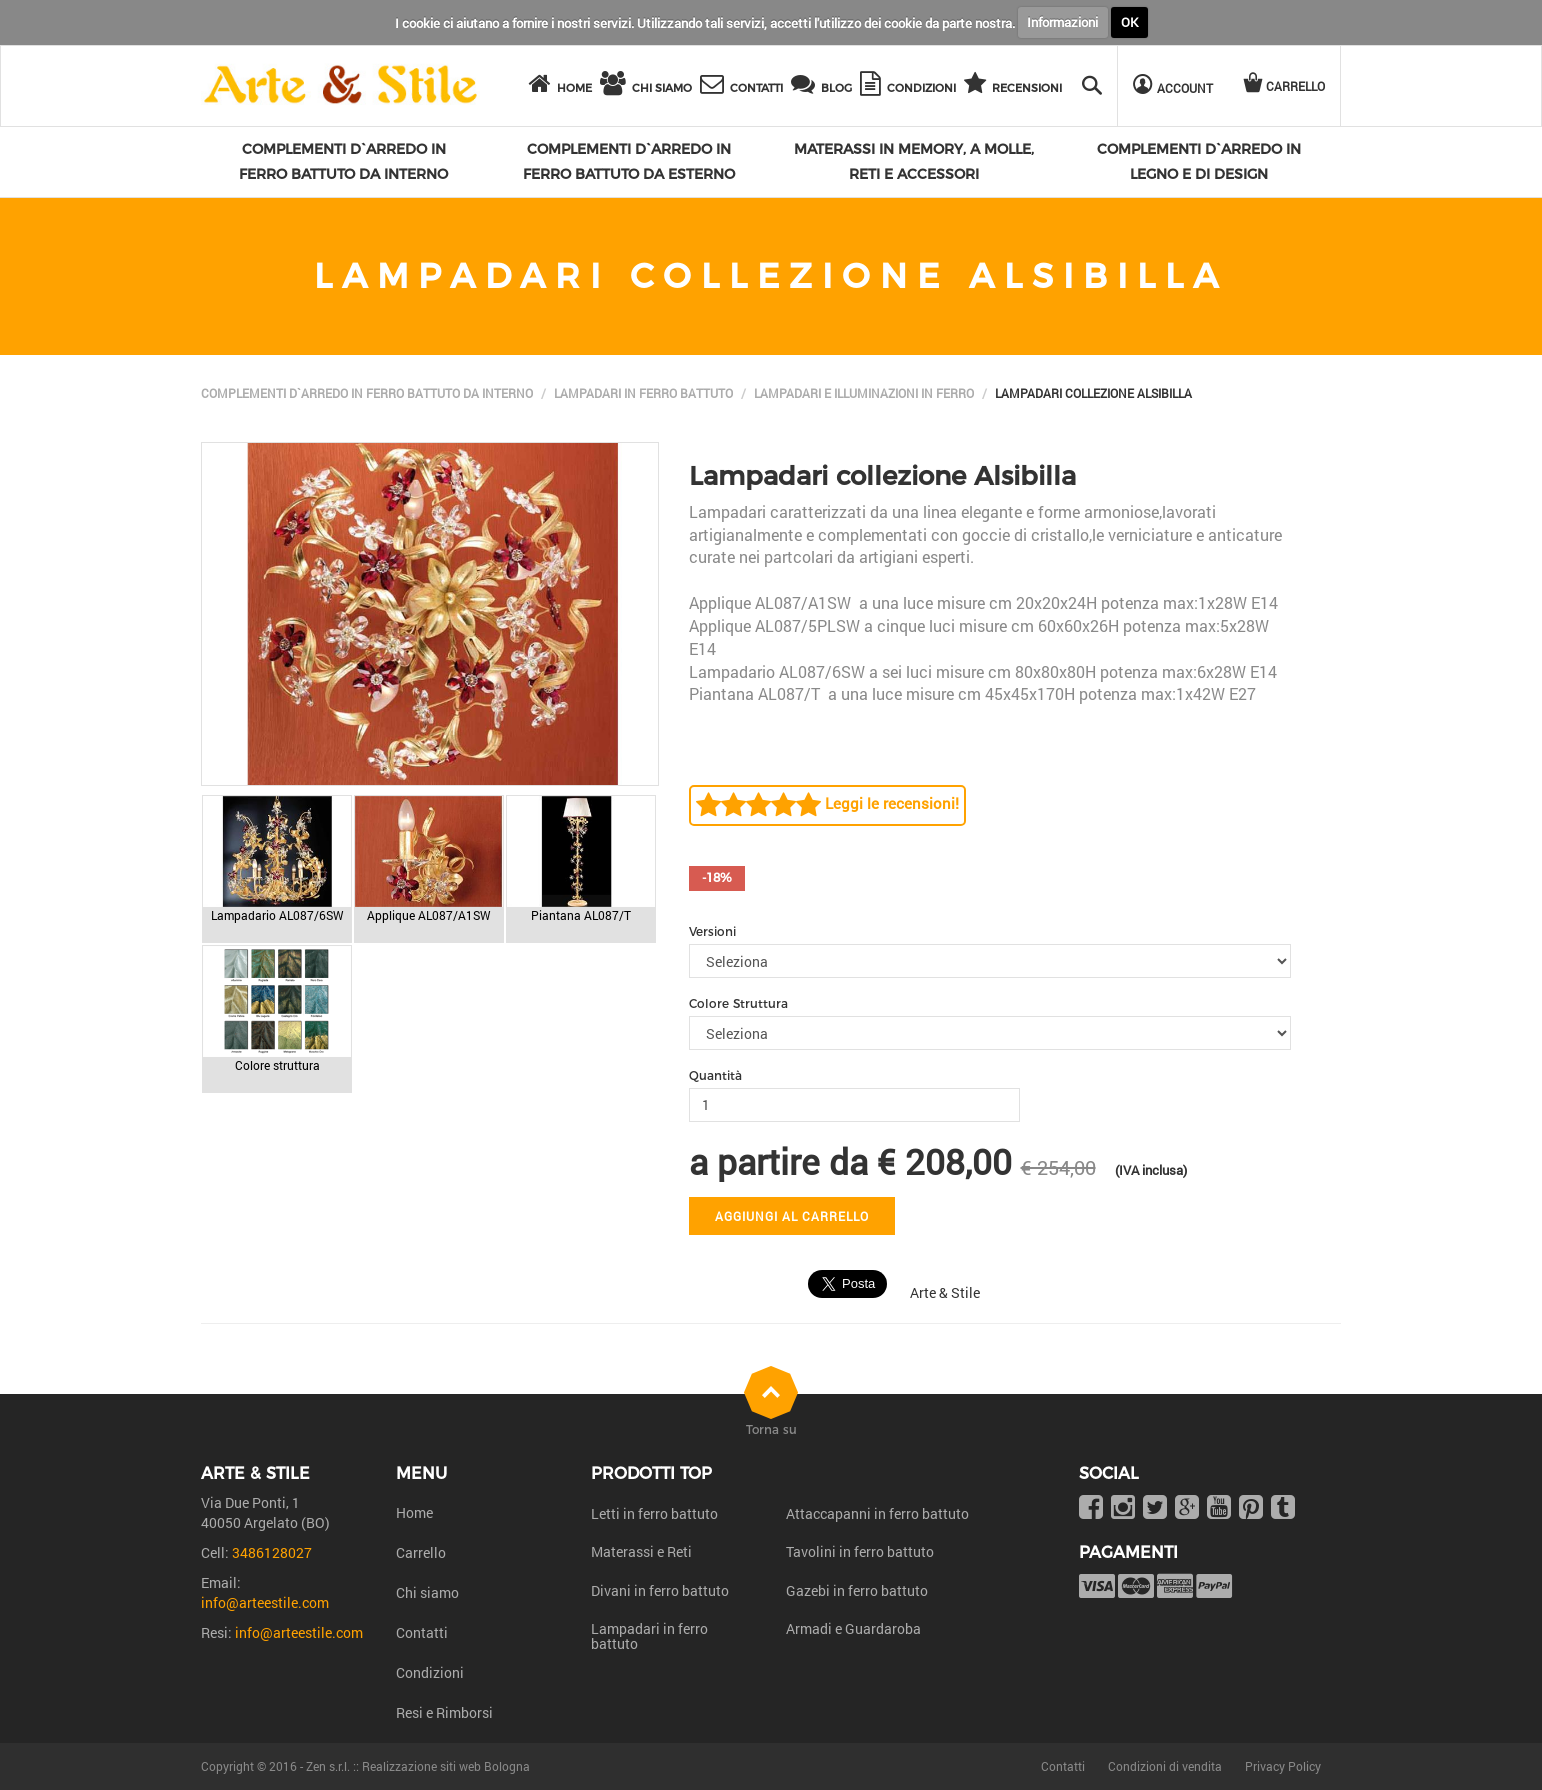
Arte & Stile (945, 1292)
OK (1129, 22)
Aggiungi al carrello (792, 1216)
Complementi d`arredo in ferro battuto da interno (367, 393)
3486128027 (272, 1552)
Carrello (421, 1552)
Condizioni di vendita (1165, 1766)
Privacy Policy (1283, 1766)
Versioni (712, 931)
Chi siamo (427, 1592)
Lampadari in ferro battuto (643, 393)
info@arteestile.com (265, 1602)
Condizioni (430, 1672)
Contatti (422, 1632)
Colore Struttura (738, 1003)
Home (414, 1512)
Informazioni (1062, 22)
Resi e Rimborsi (444, 1712)
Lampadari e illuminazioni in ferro (864, 393)
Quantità (715, 1075)
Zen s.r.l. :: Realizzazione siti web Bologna (418, 1766)
